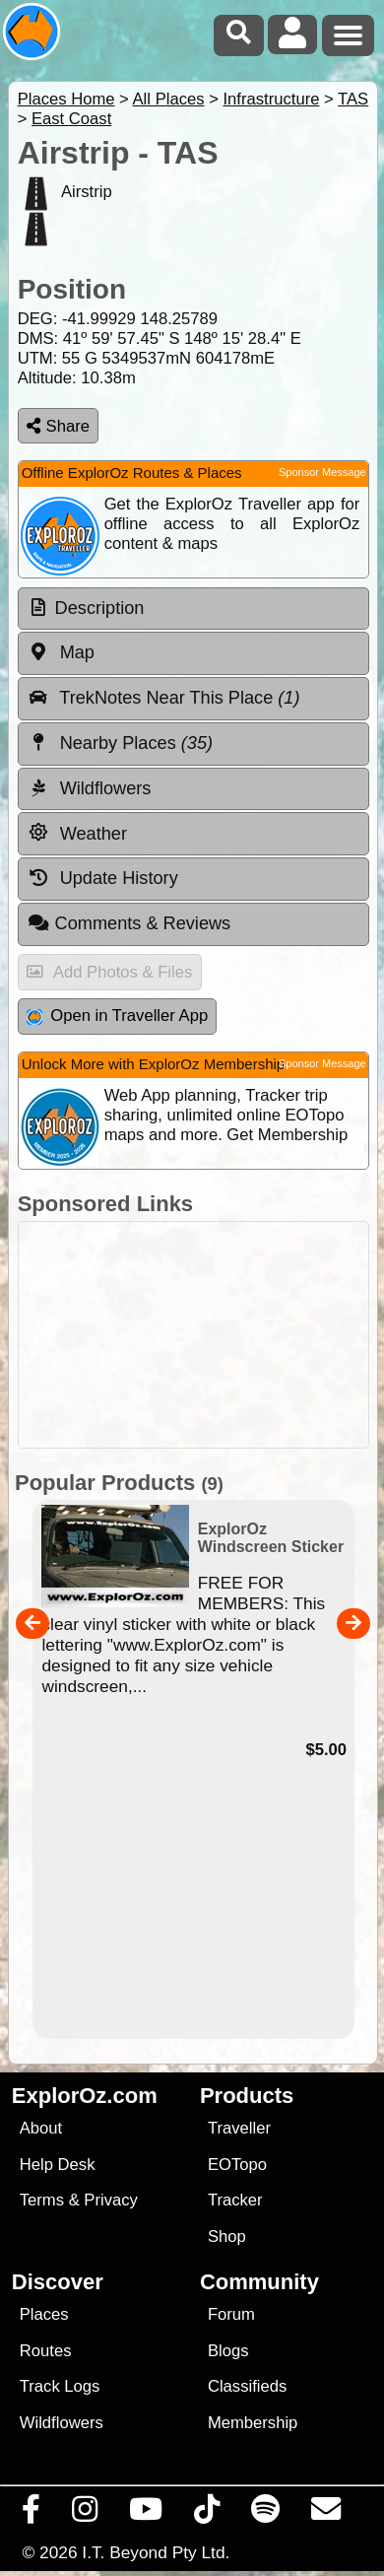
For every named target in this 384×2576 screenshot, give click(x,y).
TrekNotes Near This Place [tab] (164, 698)
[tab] (193, 609)
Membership (252, 2422)
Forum (231, 2314)
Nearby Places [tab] (120, 743)
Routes (46, 2350)
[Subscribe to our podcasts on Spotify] (266, 2514)
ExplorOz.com (85, 2095)
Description (100, 608)
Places (44, 2314)
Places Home (66, 99)
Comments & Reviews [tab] (129, 923)
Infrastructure (271, 99)
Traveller (239, 2128)
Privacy (111, 2200)
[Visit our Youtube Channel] (146, 2514)
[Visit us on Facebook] (31, 2514)
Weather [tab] (77, 833)
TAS (353, 99)
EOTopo (237, 2164)
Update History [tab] (103, 878)
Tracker (235, 2200)
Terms (42, 2200)
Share (58, 426)
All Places (169, 99)
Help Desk (58, 2164)
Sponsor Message (322, 472)
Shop (227, 2236)
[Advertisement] (202, 1335)
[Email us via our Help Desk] (326, 2514)
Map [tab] (61, 652)
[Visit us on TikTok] (207, 2514)
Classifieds (247, 2386)
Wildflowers (61, 2422)
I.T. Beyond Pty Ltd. (155, 2552)
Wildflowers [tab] (90, 788)
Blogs (228, 2350)
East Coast (71, 118)
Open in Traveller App (117, 1015)
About (41, 2128)
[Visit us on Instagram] (85, 2514)
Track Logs (60, 2386)
